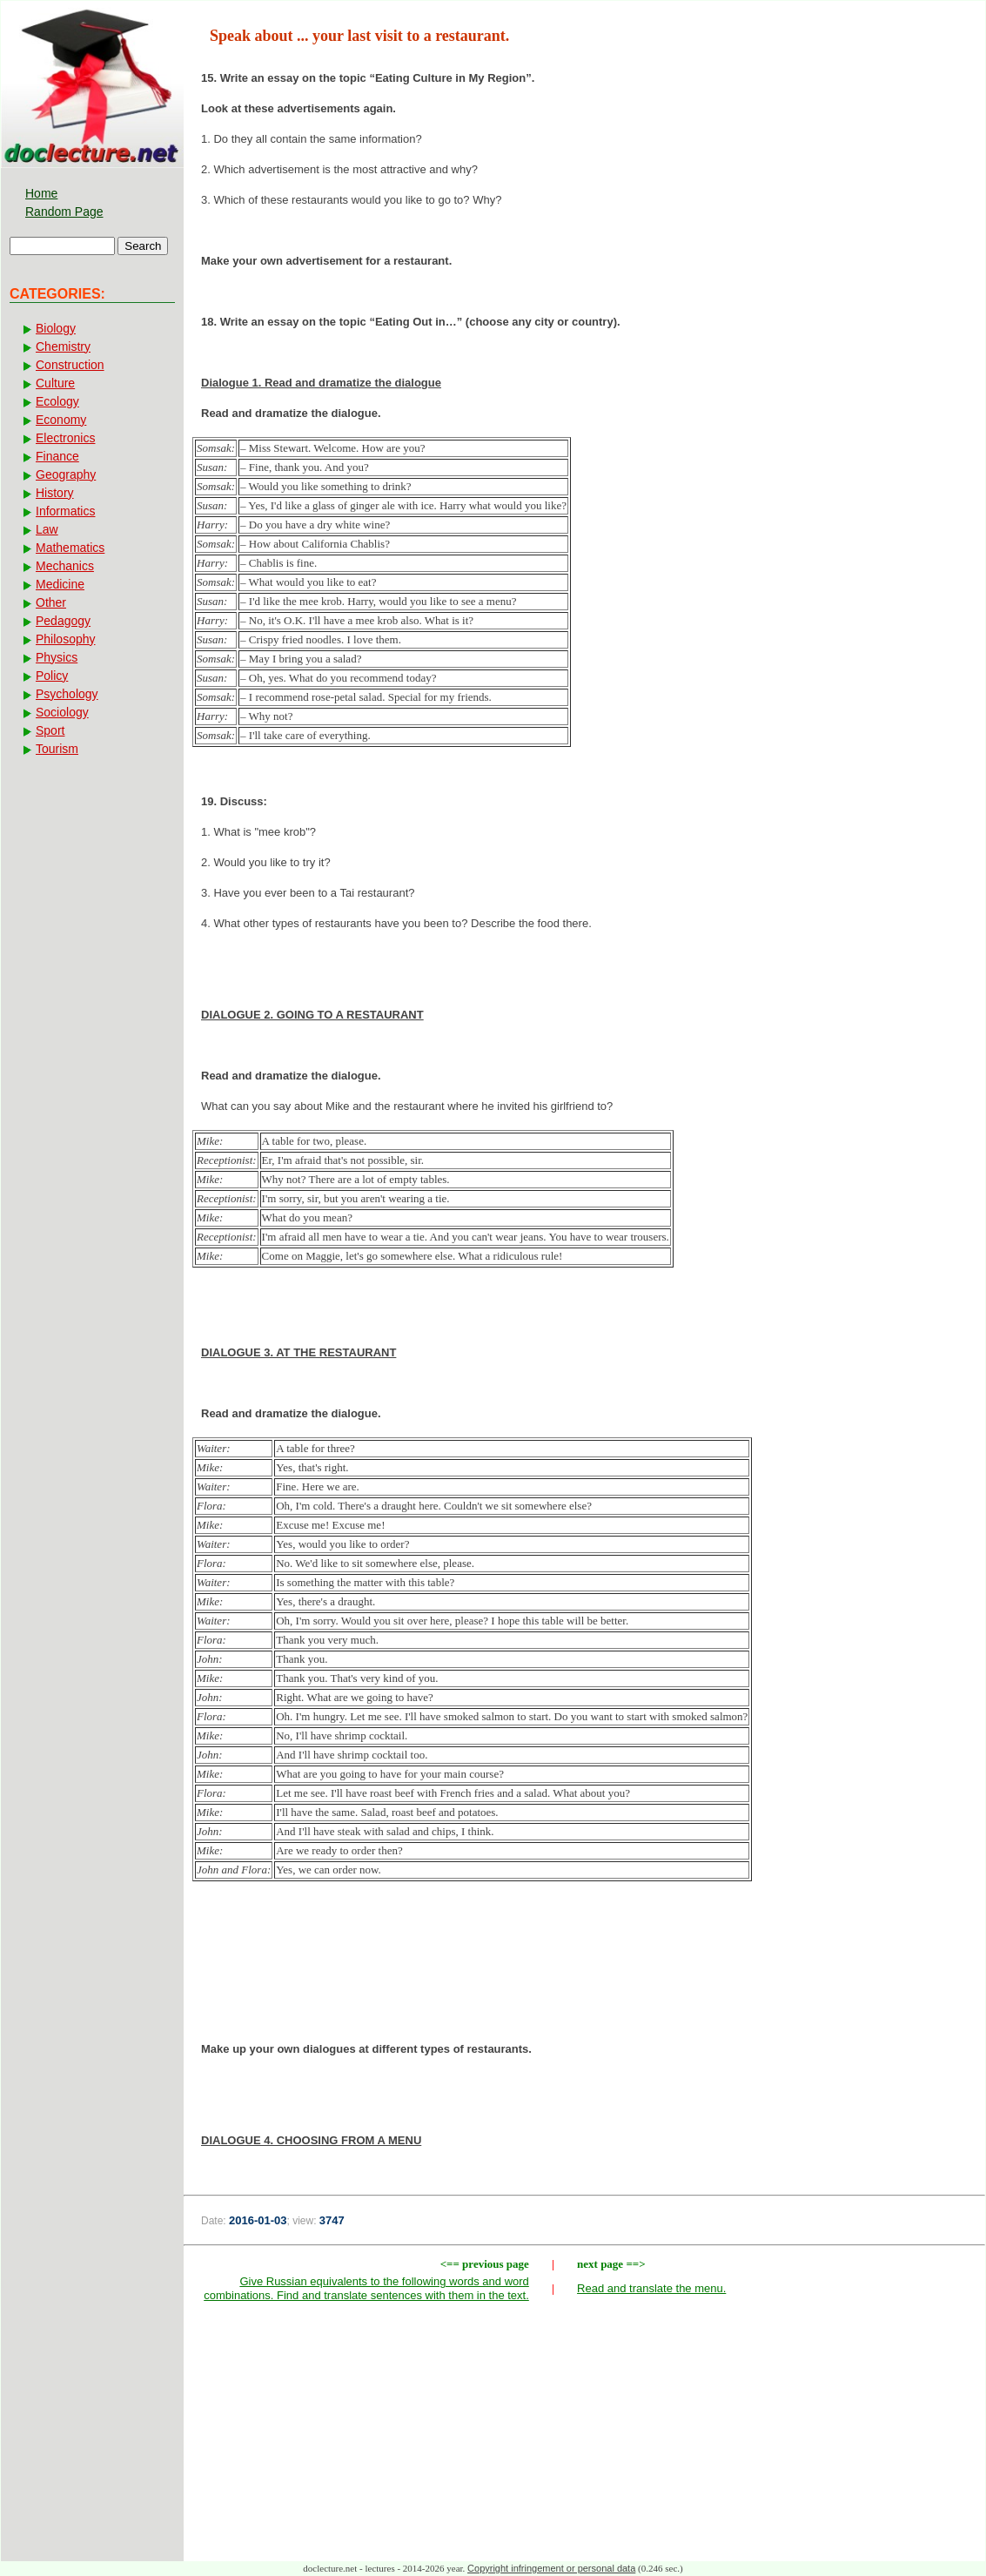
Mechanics (65, 566)
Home (41, 193)
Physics (56, 657)
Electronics (65, 438)
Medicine (60, 584)
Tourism (57, 749)
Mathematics (70, 548)
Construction (70, 365)
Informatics (65, 511)
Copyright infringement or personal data (551, 2568)
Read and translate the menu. (651, 2288)
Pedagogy (63, 621)
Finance (57, 456)
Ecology (57, 401)
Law (47, 529)
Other (51, 602)
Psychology (67, 694)
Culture (55, 383)
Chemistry (63, 346)
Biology (56, 328)
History (55, 493)
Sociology (62, 712)
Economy (61, 420)
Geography (66, 474)
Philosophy (66, 639)
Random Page (64, 212)
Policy (52, 676)
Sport (50, 730)
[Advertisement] (585, 1982)
